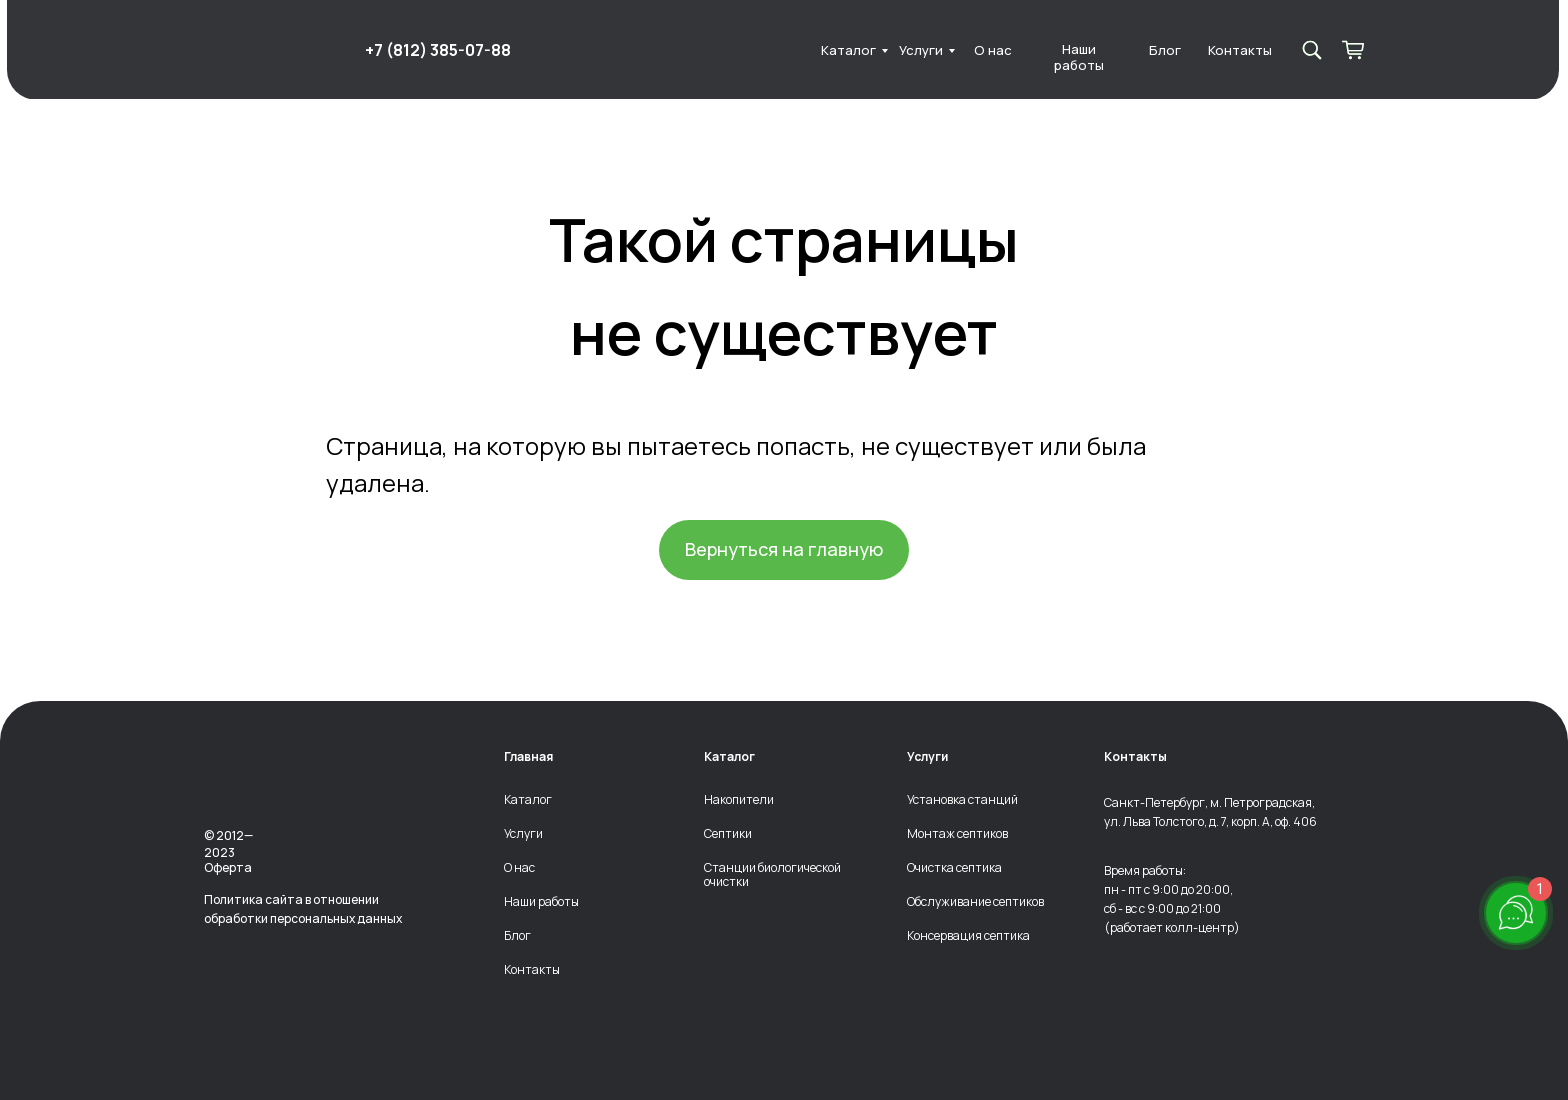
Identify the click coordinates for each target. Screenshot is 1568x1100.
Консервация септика (968, 936)
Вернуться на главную (784, 549)
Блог (1165, 50)
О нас (993, 50)
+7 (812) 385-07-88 (438, 50)
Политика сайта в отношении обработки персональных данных (303, 909)
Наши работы (1079, 57)
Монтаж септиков (957, 834)
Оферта (228, 867)
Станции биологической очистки (772, 874)
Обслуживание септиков (975, 902)
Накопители (739, 800)
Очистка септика (954, 868)
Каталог (848, 50)
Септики (728, 834)
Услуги (921, 50)
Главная (528, 757)
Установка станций (962, 800)
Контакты (1240, 50)
